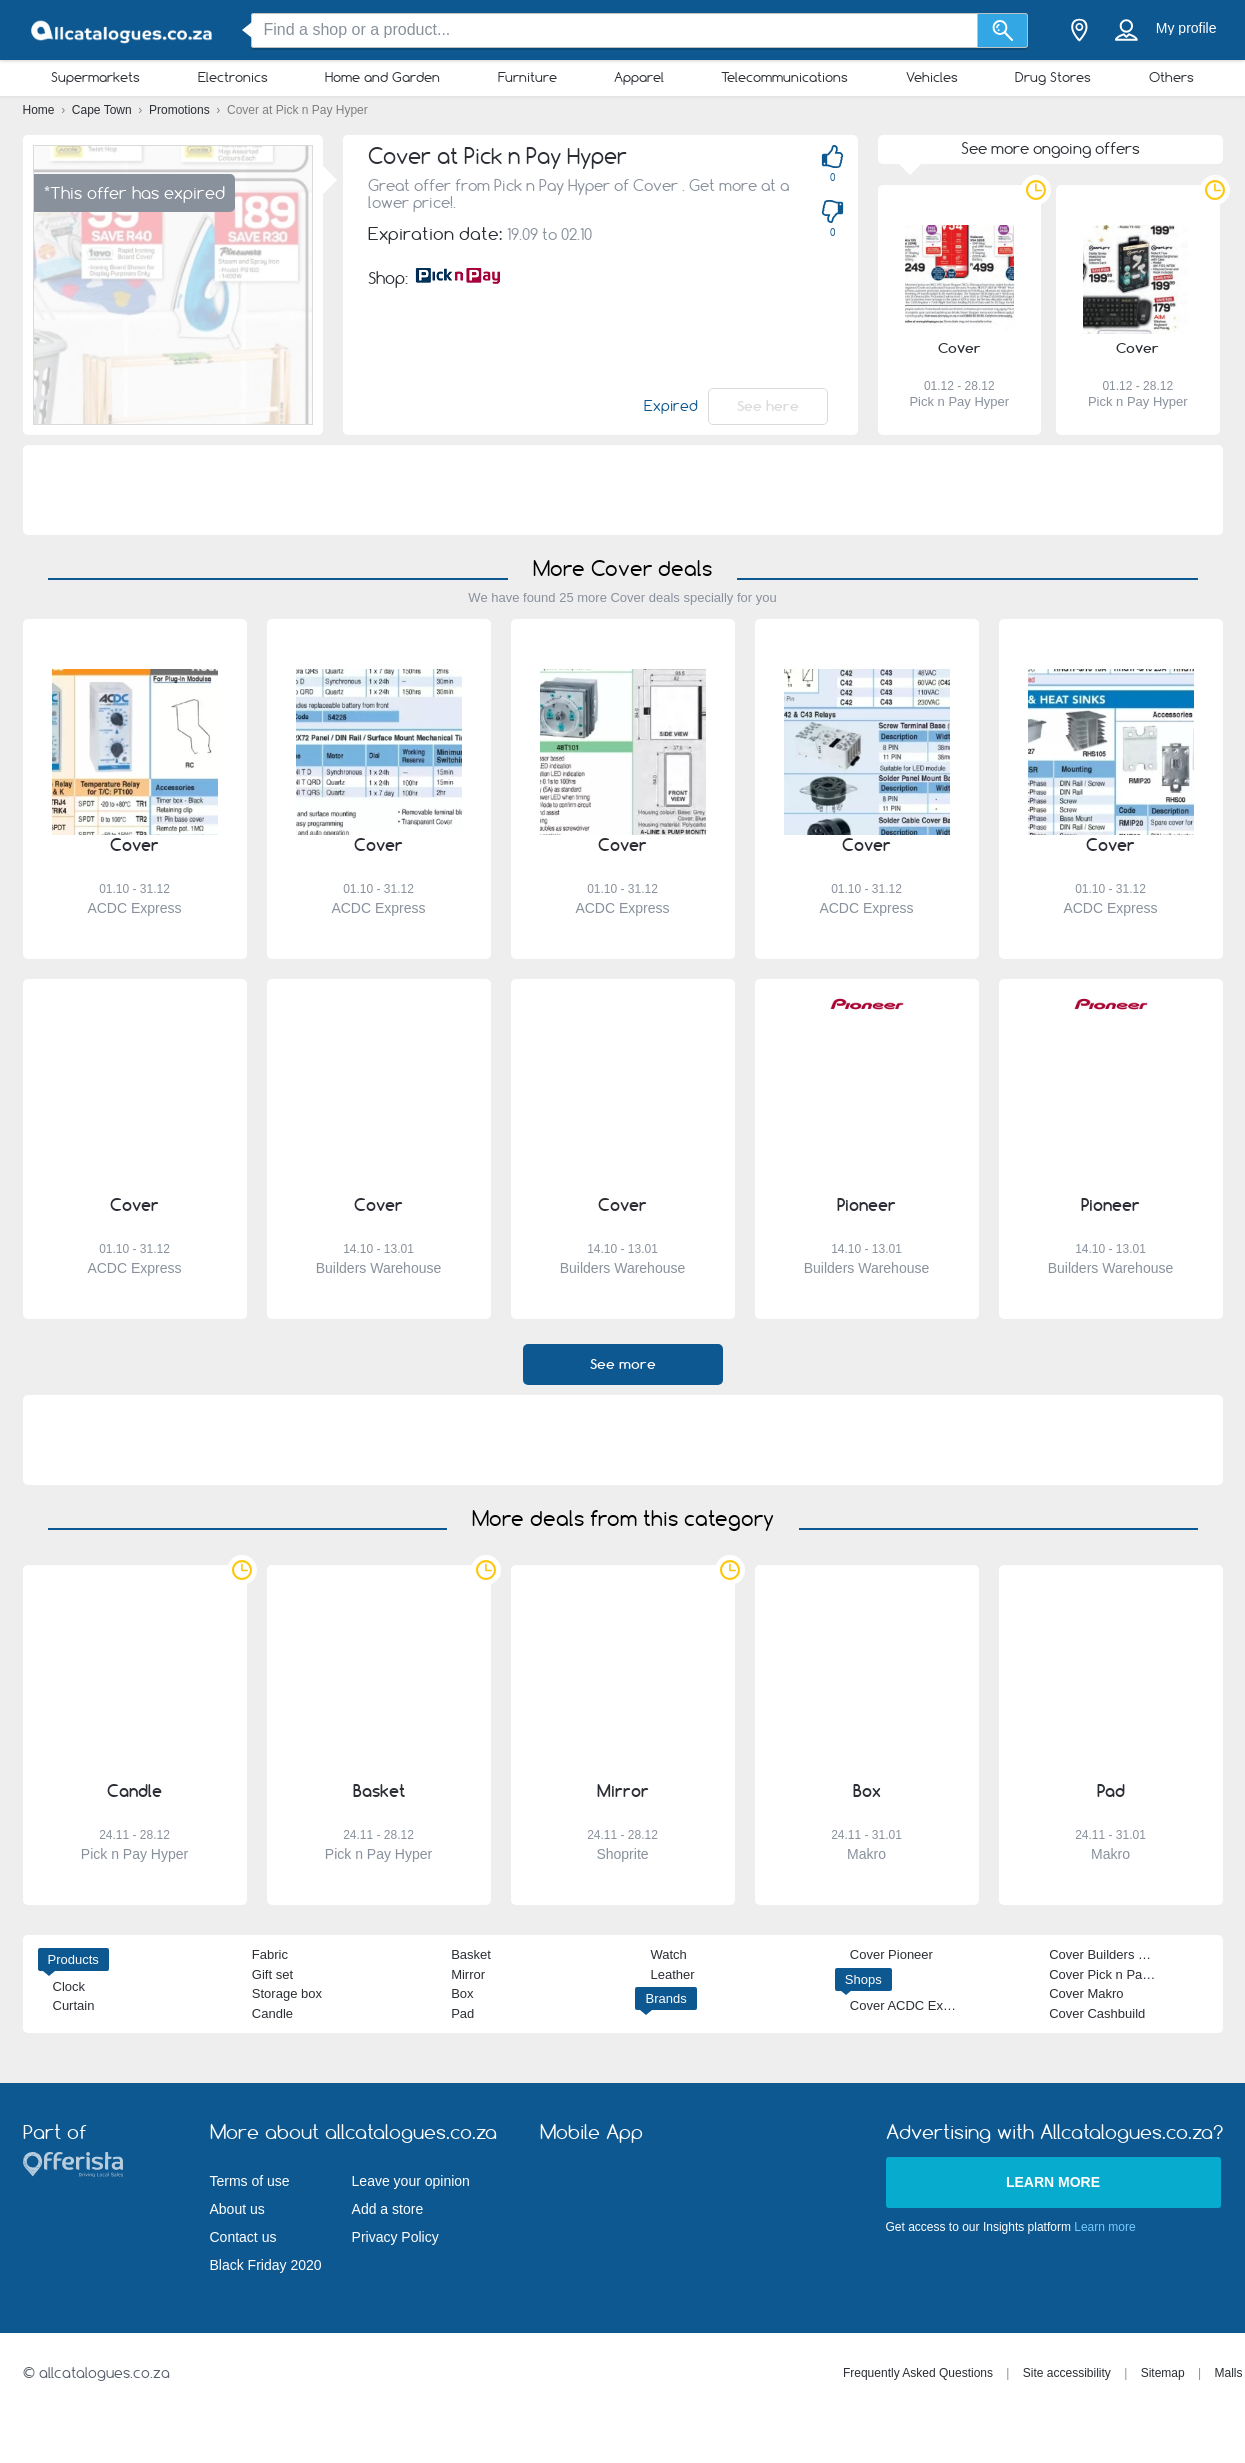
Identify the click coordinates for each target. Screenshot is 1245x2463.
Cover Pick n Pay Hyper (1118, 1974)
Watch (668, 1954)
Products (73, 1959)
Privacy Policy (395, 2237)
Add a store (388, 2209)
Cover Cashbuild (1097, 2013)
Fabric (270, 1954)
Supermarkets (95, 77)
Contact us (243, 2237)
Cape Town (103, 110)
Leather (672, 1974)
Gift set (272, 1974)
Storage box (287, 1993)
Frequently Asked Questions (918, 2373)
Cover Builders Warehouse (1126, 1954)
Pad (462, 2013)
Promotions (181, 110)
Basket (471, 1954)
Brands (665, 1998)
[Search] (1002, 30)
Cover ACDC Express (912, 2005)
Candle (272, 2013)
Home (40, 110)
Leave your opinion (411, 2181)
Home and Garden (382, 77)
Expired (671, 406)
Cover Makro (1086, 1993)
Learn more (1053, 2182)
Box (462, 1993)
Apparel (639, 77)
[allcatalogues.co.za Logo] (123, 30)
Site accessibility (1067, 2373)
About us (237, 2209)
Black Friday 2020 (266, 2265)
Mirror (468, 1974)
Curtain (74, 2005)
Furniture (527, 77)
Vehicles (932, 77)
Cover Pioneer (891, 1954)
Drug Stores (1053, 77)
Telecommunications (784, 77)
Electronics (233, 77)
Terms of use (250, 2181)
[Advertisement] (623, 490)
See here (768, 406)
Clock (69, 1986)
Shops (863, 1979)
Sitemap (1163, 2373)
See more (623, 1364)
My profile (1186, 28)
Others (1171, 77)
